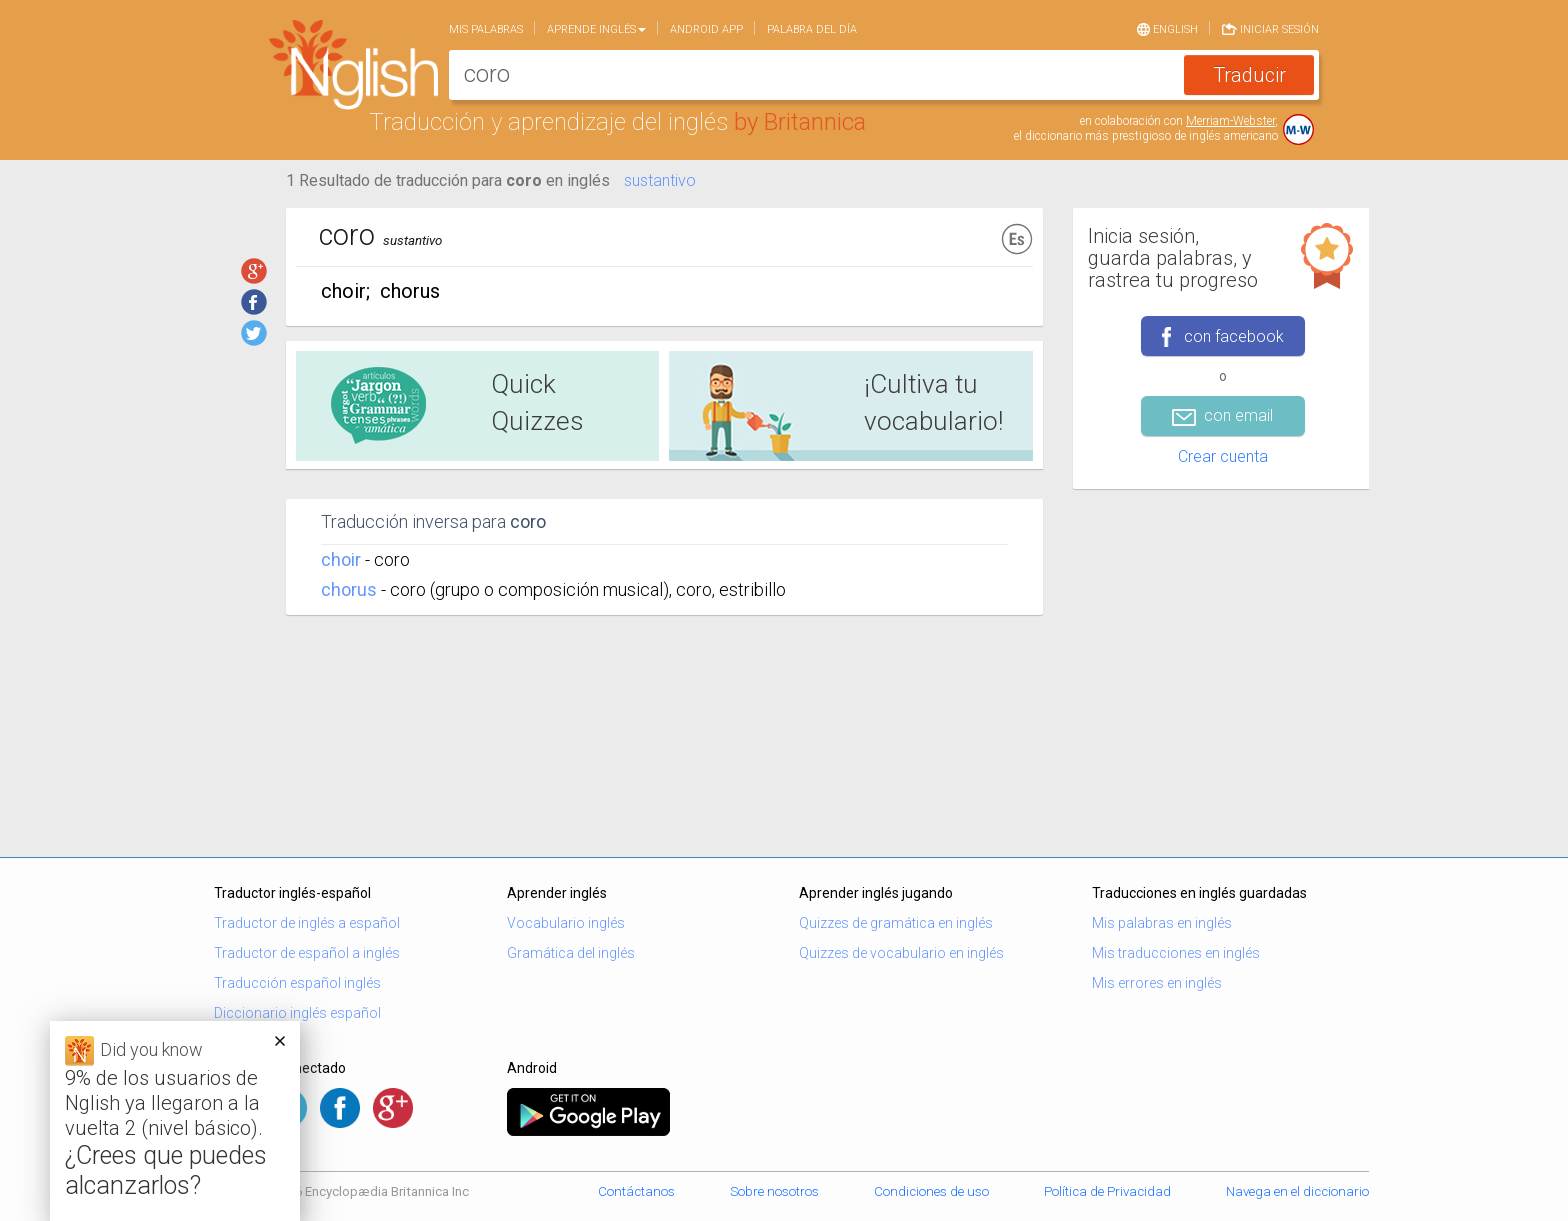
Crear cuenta (1223, 456)
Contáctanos (636, 1191)
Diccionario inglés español (297, 1013)
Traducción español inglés (297, 983)
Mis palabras (486, 29)
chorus (349, 589)
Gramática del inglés (571, 953)
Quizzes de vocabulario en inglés (901, 953)
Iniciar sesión (1270, 28)
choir (341, 559)
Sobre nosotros (774, 1191)
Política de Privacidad (1107, 1191)
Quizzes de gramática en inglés (896, 923)
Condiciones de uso (931, 1191)
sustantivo (660, 180)
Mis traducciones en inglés (1176, 953)
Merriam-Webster (1230, 121)
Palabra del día (812, 29)
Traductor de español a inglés (307, 953)
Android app (706, 29)
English (1167, 28)
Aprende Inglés (596, 29)
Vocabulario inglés (566, 923)
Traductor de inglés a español (307, 923)
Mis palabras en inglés (1162, 923)
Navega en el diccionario (1297, 1191)
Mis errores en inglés (1157, 983)
